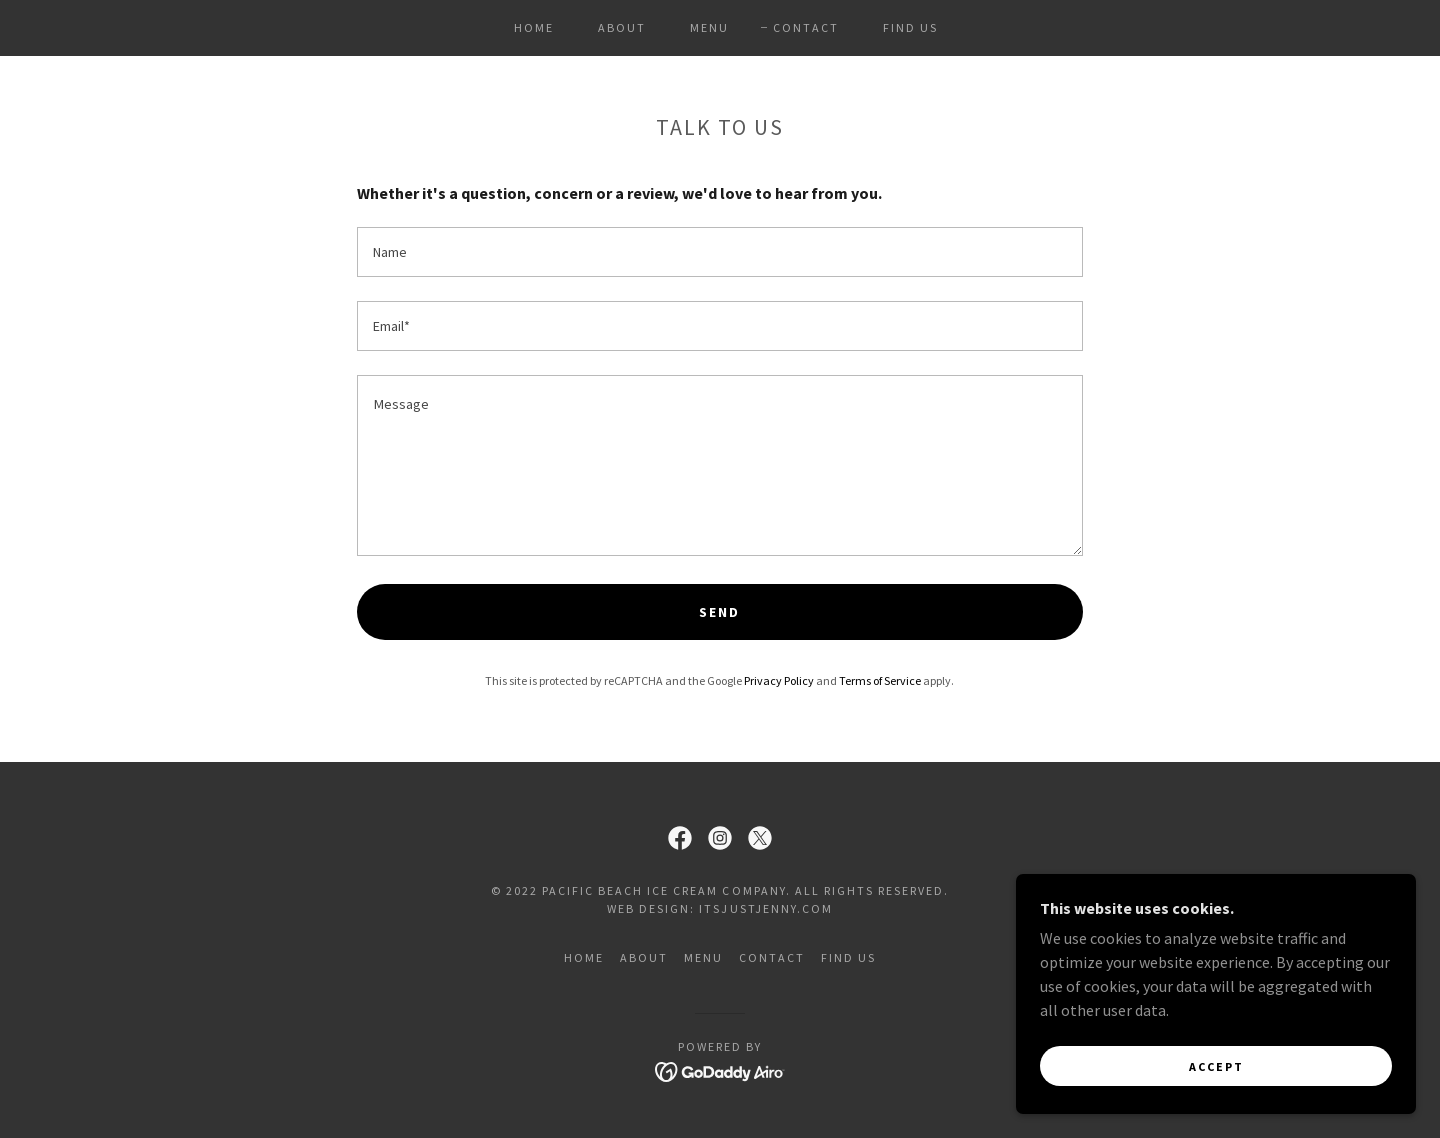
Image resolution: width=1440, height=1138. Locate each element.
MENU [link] (709, 27)
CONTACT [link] (806, 27)
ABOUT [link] (622, 27)
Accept (1216, 1066)
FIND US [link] (910, 27)
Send (719, 612)
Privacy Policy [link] (779, 680)
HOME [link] (534, 27)
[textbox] (719, 252)
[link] (680, 838)
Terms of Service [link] (880, 680)
